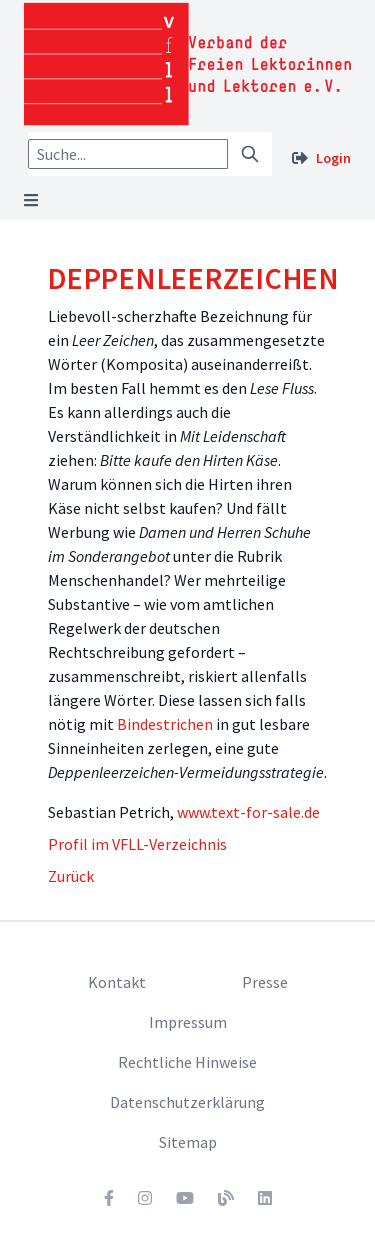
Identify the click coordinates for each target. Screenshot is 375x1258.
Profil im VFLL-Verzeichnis (137, 844)
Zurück (71, 876)
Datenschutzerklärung (187, 1102)
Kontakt (117, 982)
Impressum (188, 1022)
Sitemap (188, 1142)
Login (333, 158)
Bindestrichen (165, 724)
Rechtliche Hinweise (187, 1062)
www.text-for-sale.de (248, 812)
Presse (265, 982)
